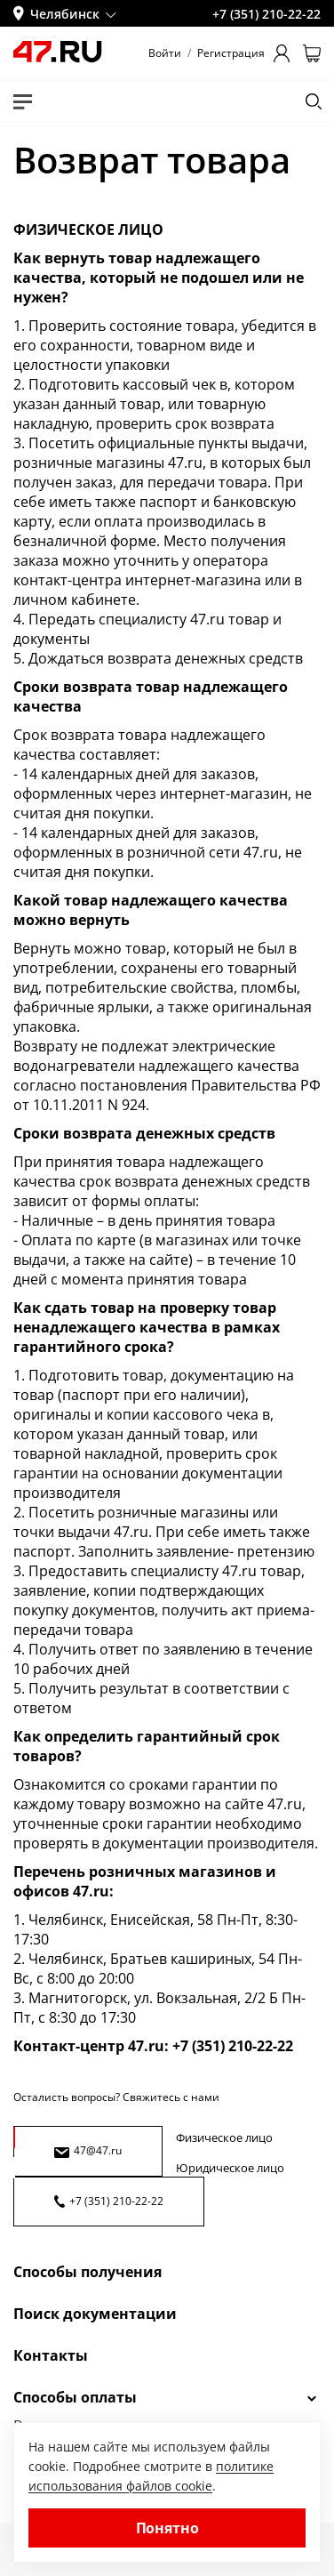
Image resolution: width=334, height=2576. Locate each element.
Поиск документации (95, 2313)
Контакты (50, 2355)
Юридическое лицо (230, 2168)
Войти (164, 53)
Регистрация (231, 53)
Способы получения (87, 2272)
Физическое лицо (224, 2137)
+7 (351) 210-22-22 (108, 2201)
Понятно (167, 2528)
